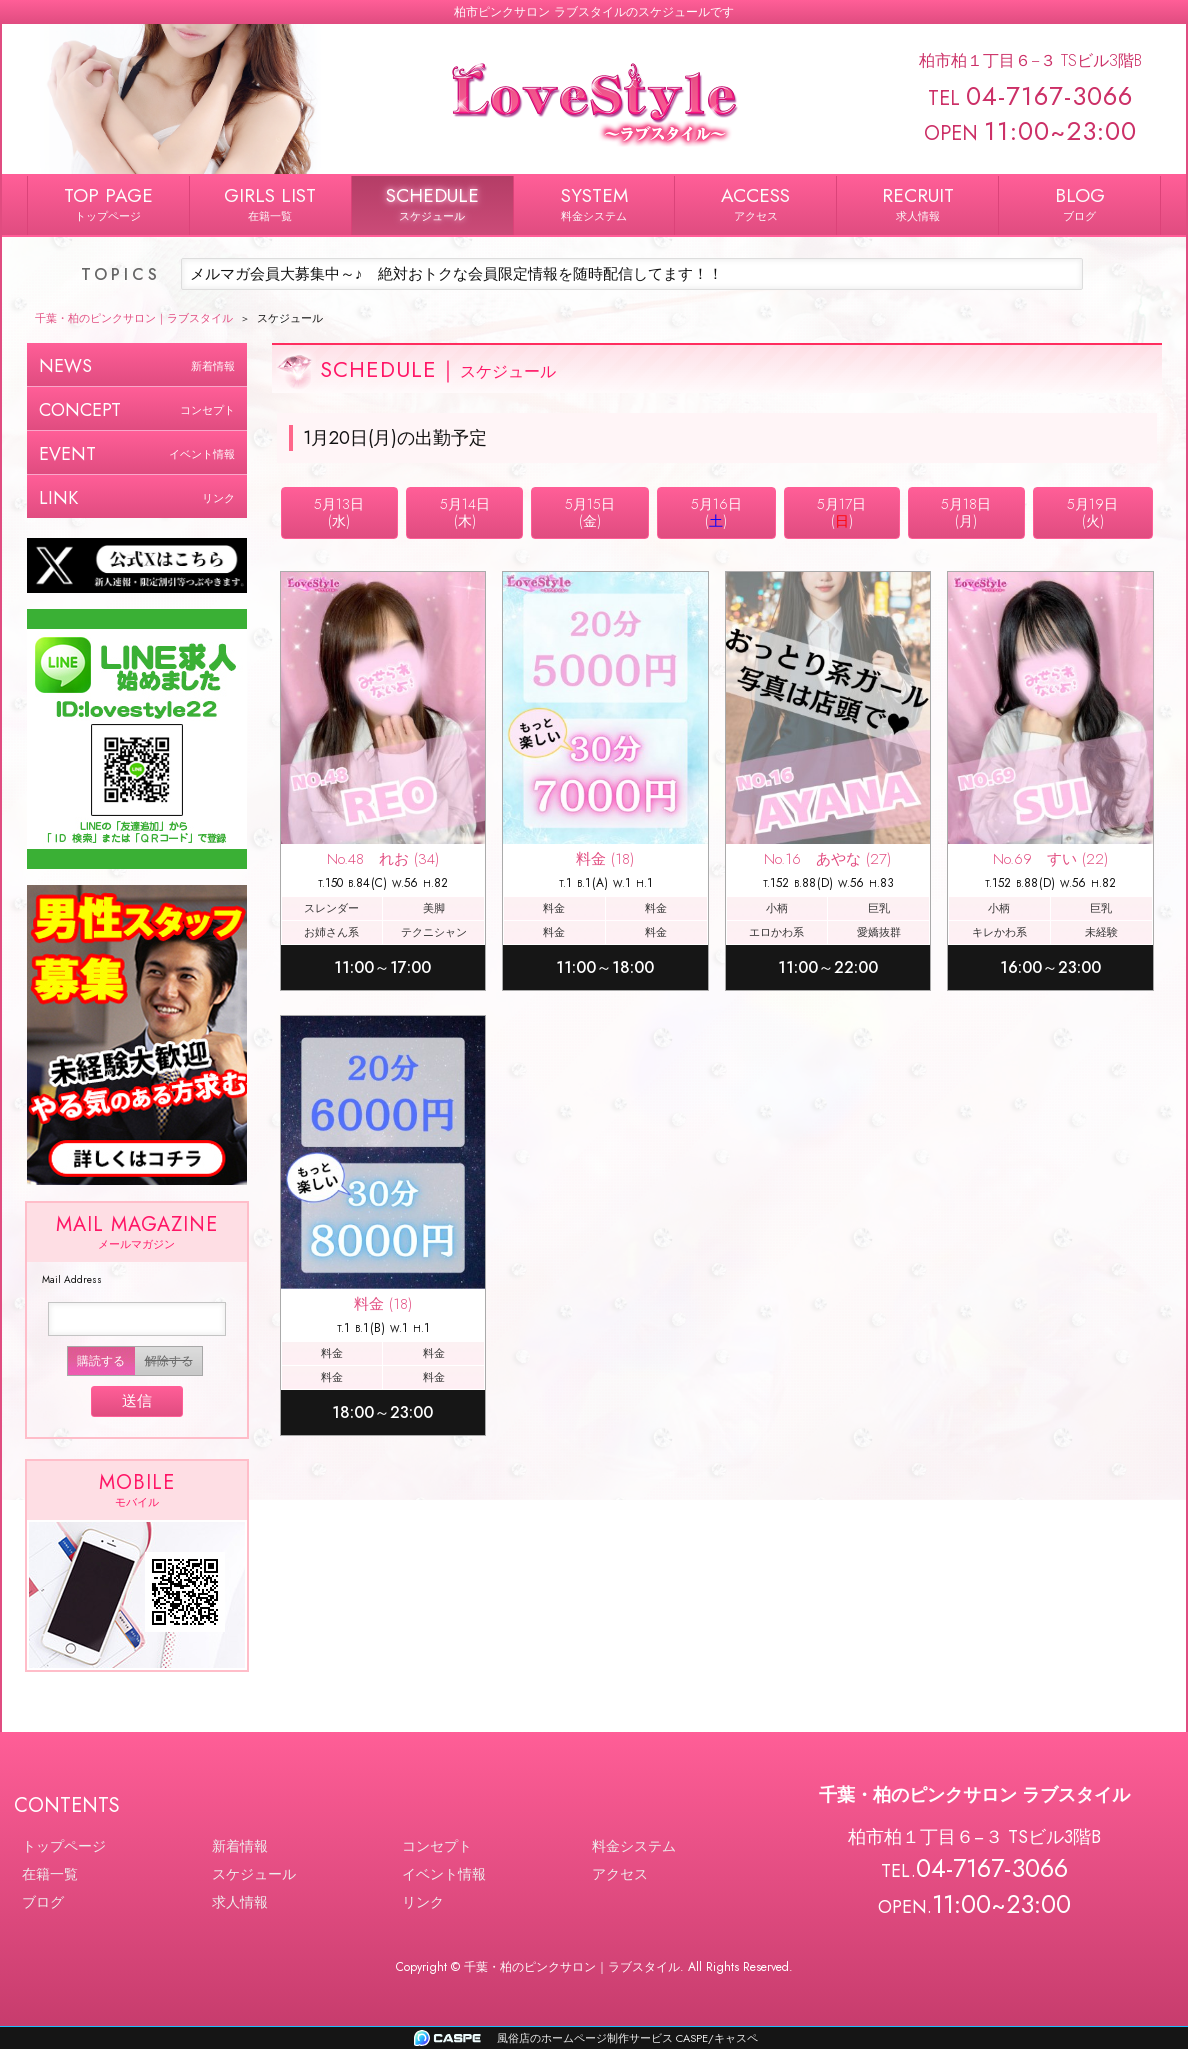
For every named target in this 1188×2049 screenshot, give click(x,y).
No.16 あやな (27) (827, 859)
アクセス (620, 1874)
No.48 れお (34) (383, 859)
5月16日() (716, 512)
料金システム (634, 1846)
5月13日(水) (339, 512)
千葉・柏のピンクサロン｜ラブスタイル (572, 1967)
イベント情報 (444, 1874)
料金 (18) (605, 859)
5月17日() (841, 512)
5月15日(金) (590, 512)
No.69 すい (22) (1050, 859)
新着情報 (240, 1846)
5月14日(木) (465, 512)
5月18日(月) (966, 512)
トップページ (64, 1846)
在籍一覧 (50, 1874)
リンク (423, 1902)
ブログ (43, 1902)
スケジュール (254, 1874)
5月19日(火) (1092, 512)
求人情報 (240, 1902)
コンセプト (437, 1846)
